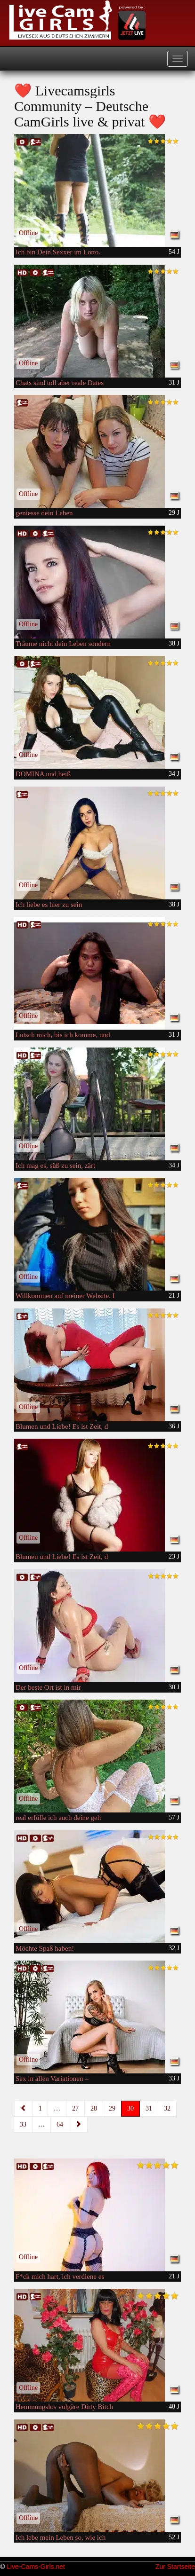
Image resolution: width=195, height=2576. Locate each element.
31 (149, 2108)
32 (167, 2108)
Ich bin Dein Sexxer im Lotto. (58, 252)
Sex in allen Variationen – (52, 2078)
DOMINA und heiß (43, 774)
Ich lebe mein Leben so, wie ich (61, 2537)
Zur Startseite (175, 2566)
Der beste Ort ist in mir (48, 1687)
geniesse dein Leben (44, 513)
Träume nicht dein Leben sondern (63, 643)
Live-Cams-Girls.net (36, 2566)
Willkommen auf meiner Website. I (65, 1296)
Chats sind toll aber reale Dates (60, 382)
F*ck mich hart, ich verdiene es (60, 2276)
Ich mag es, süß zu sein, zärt (55, 1165)
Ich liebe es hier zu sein (49, 904)
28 (93, 2108)
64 (60, 2124)
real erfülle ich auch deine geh (58, 1817)
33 (23, 2124)
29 (112, 2108)
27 (75, 2108)
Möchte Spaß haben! (45, 1948)
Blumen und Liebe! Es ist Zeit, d (62, 1426)
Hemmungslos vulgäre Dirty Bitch (64, 2407)
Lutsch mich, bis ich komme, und (63, 1035)
